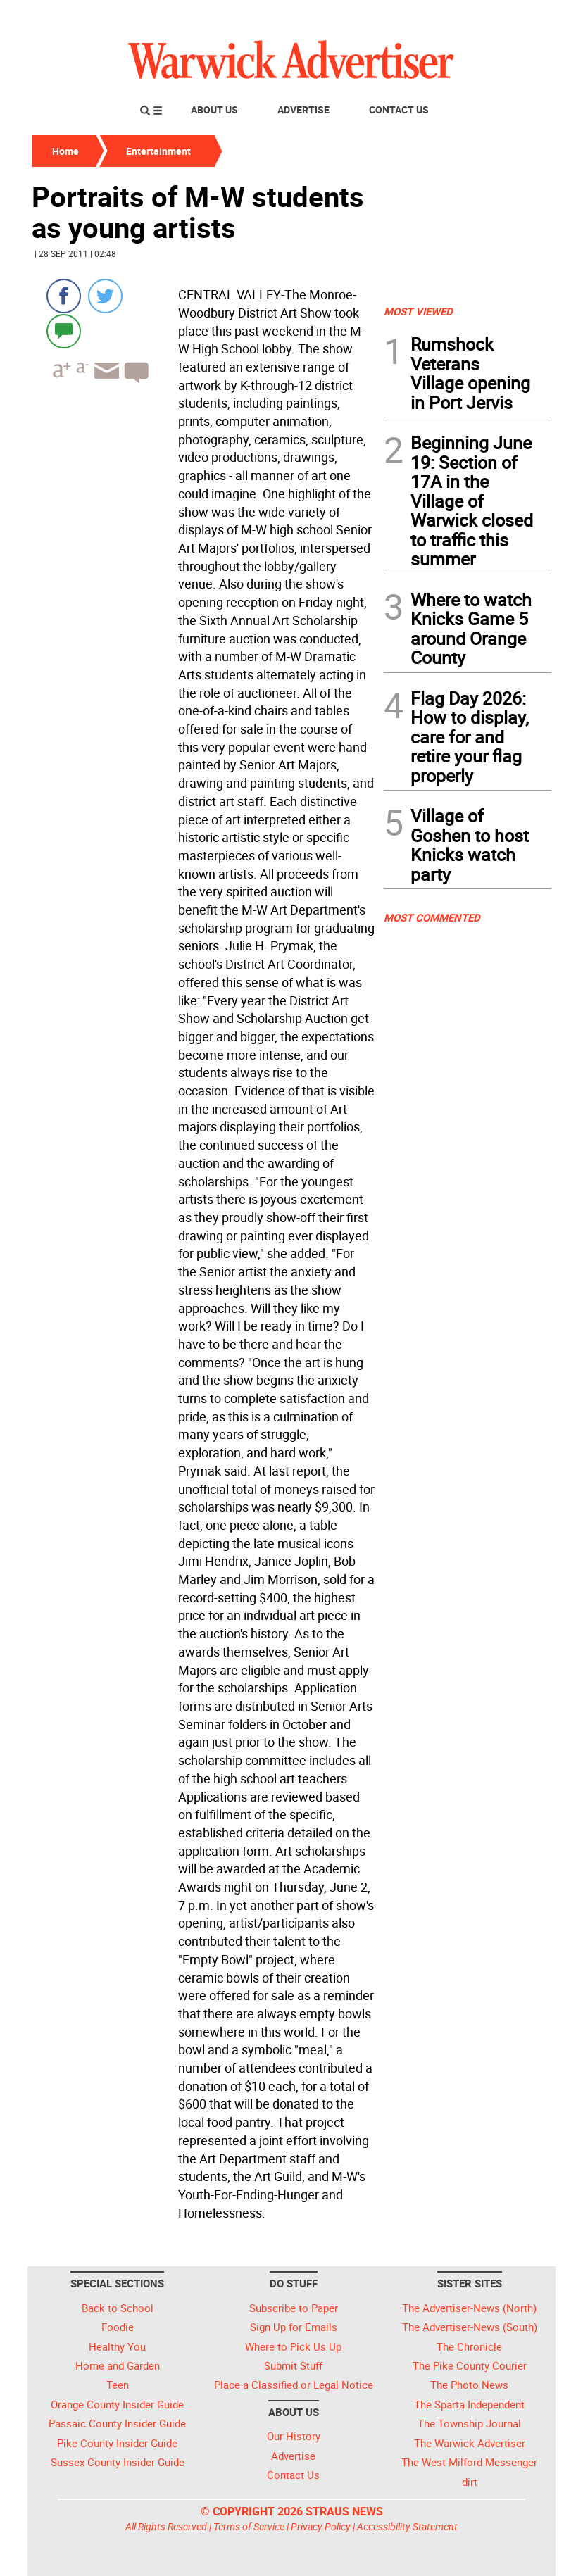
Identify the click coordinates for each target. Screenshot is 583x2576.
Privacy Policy (321, 2526)
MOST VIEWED (418, 311)
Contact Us (399, 109)
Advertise (303, 109)
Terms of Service (248, 2526)
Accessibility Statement (407, 2526)
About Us (214, 109)
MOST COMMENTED (432, 917)
